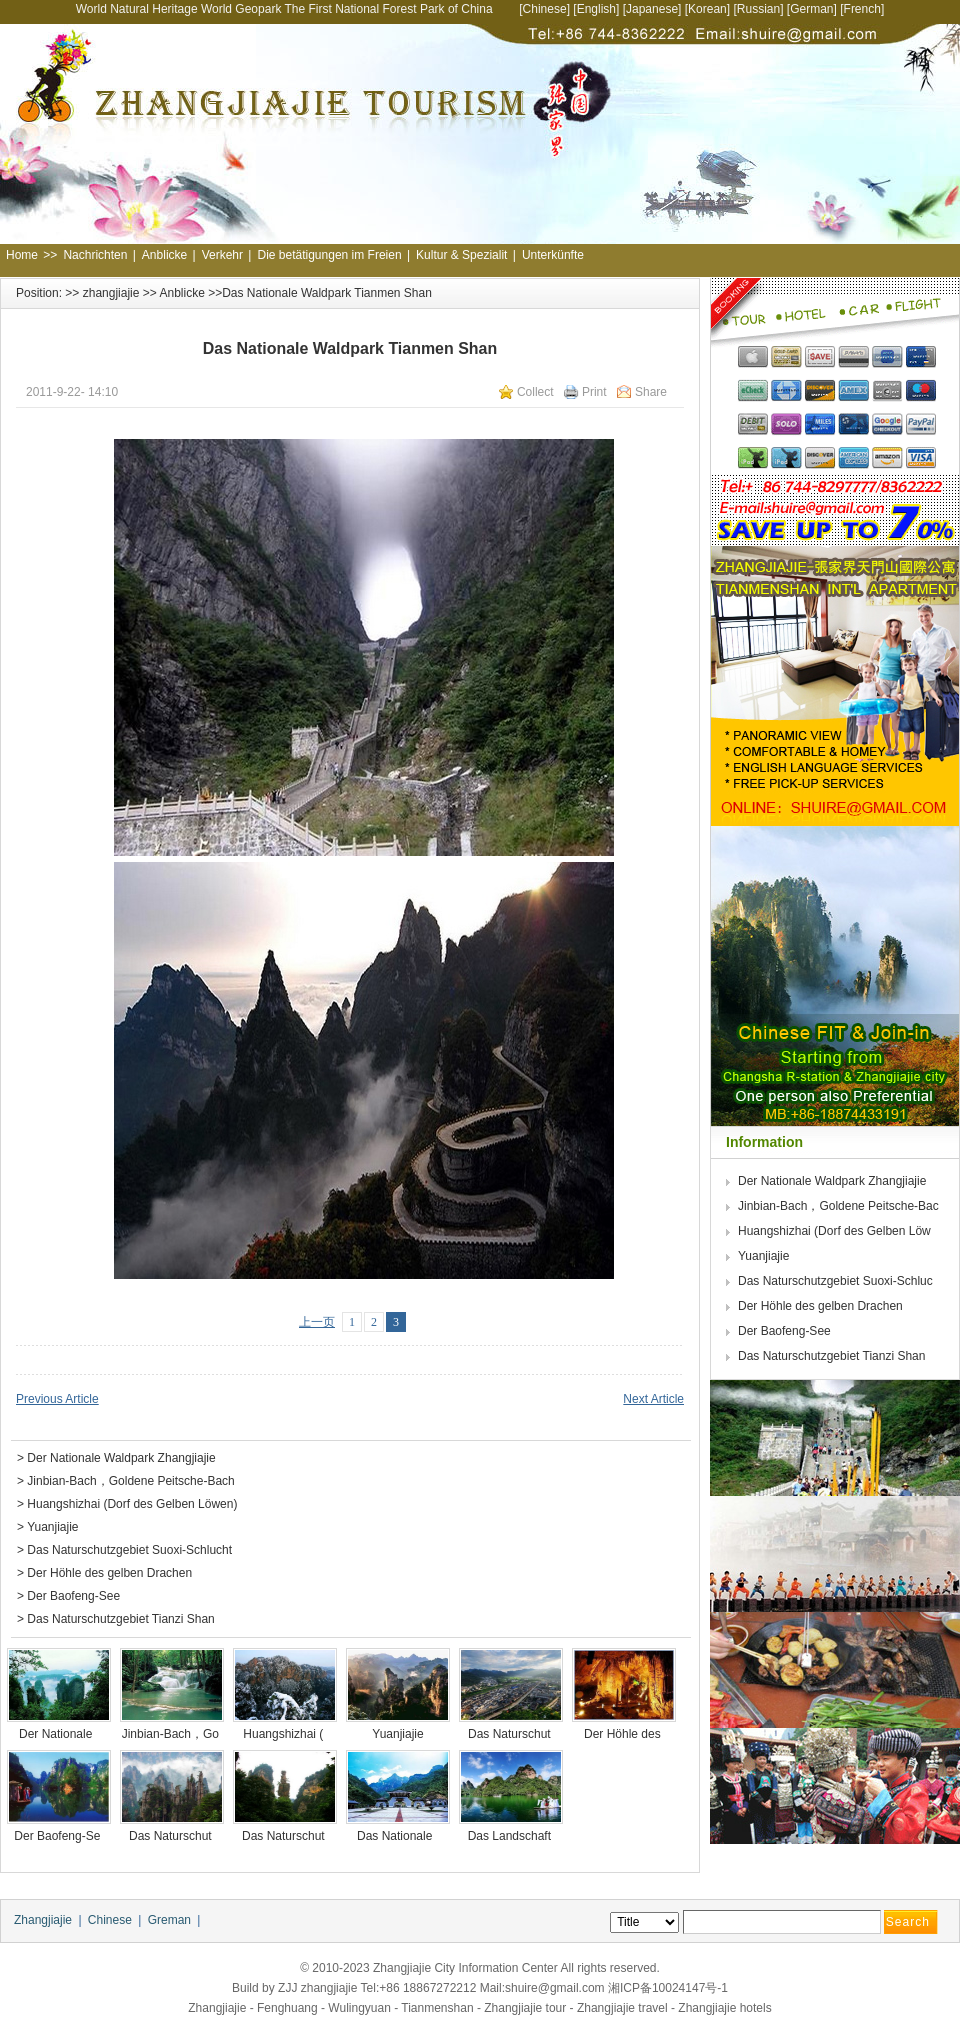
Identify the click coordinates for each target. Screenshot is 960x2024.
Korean (707, 9)
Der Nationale (59, 1734)
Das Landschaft (511, 1836)
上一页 (317, 1322)
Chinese (545, 9)
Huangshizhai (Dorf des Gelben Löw (836, 1231)
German (811, 9)
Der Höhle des (624, 1734)
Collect (535, 392)
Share (651, 392)
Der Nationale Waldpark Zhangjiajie (121, 1458)
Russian (758, 9)
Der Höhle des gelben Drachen (109, 1573)
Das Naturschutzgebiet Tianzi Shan (120, 1619)
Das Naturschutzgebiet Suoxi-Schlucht (129, 1550)
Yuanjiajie (52, 1527)
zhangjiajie (111, 293)
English (596, 9)
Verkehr (222, 255)
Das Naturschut (511, 1734)
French (862, 9)
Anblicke (164, 255)
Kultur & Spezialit (461, 255)
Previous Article (57, 1399)
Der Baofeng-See (73, 1596)
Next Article (653, 1399)
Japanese (652, 9)
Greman (169, 1920)
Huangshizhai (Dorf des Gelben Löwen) (132, 1504)
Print (594, 392)
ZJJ (287, 1988)
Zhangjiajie (43, 1920)
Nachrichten (95, 255)
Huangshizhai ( (284, 1734)
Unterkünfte (553, 255)
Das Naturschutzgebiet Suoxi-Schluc (837, 1281)
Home (22, 255)
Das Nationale (398, 1836)
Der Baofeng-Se (58, 1836)
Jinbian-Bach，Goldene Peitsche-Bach (130, 1481)
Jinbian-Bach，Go (172, 1734)
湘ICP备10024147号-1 (668, 1988)
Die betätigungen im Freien (329, 255)
